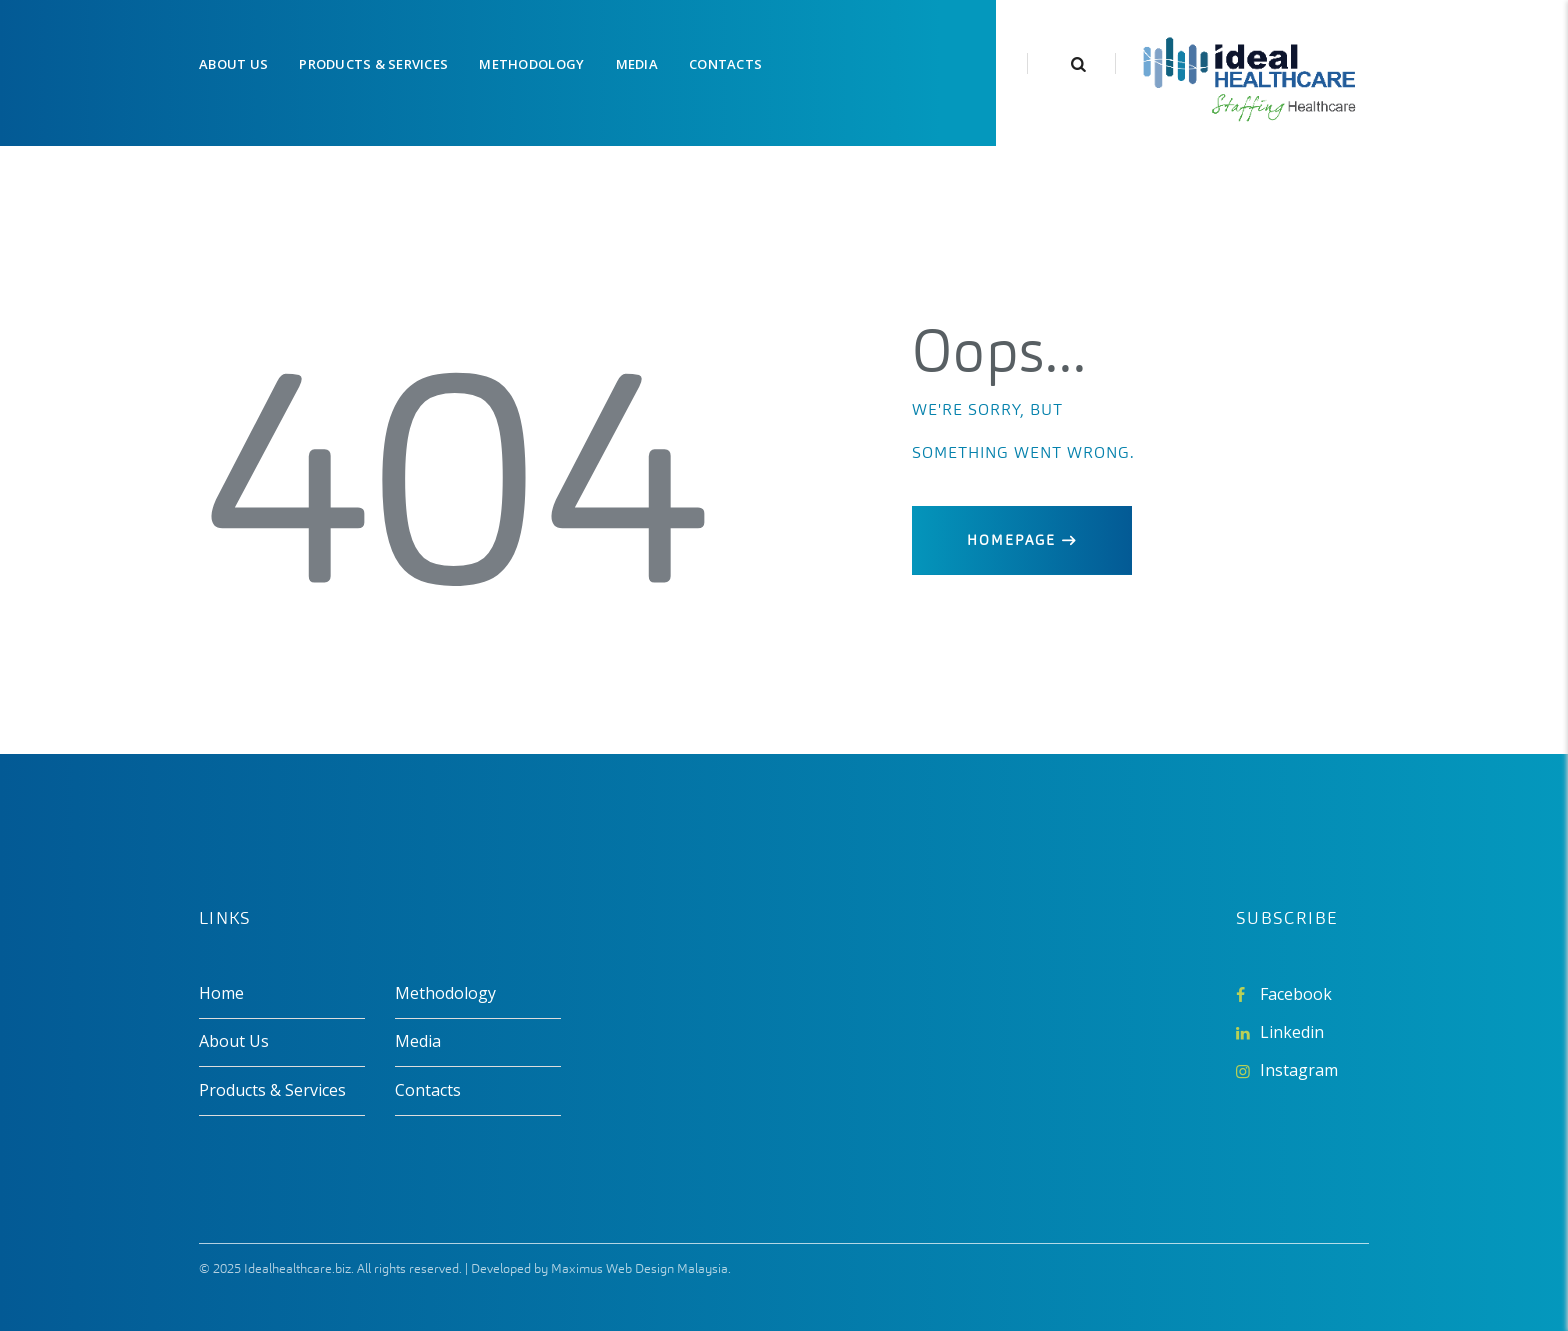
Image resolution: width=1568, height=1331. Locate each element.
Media (418, 1041)
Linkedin (1292, 1032)
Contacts (428, 1090)
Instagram (1299, 1070)
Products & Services (272, 1090)
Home (221, 993)
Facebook (1296, 994)
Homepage (1011, 540)
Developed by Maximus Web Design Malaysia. (601, 1268)
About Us (234, 1041)
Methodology (445, 993)
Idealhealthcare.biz (297, 1268)
